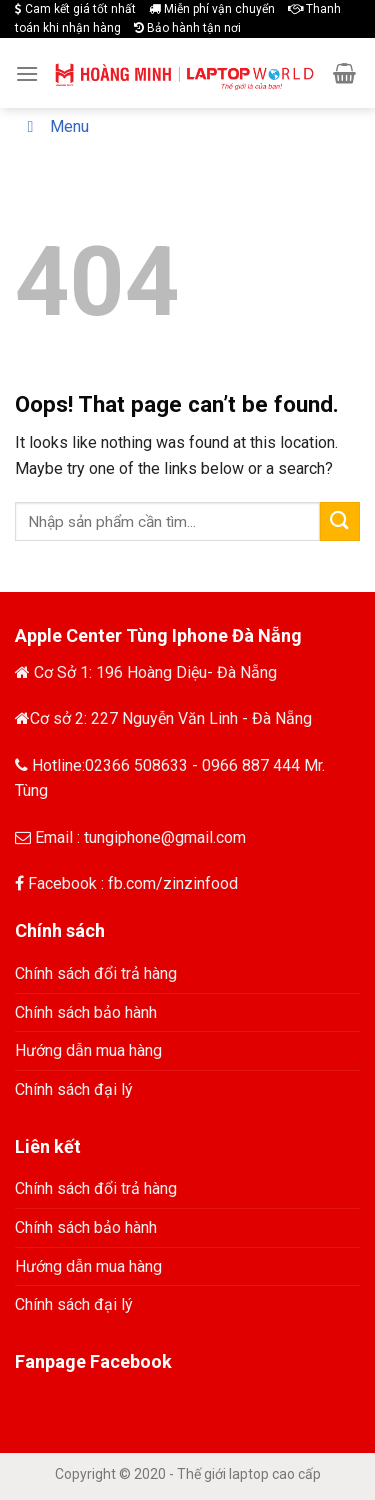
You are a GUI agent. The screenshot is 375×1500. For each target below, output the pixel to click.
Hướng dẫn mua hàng (88, 1050)
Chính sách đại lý (74, 1089)
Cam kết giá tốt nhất (75, 9)
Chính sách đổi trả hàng (96, 973)
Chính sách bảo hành (86, 1012)
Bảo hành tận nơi (187, 28)
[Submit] (340, 521)
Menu (54, 126)
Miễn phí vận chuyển (212, 9)
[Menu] (27, 73)
